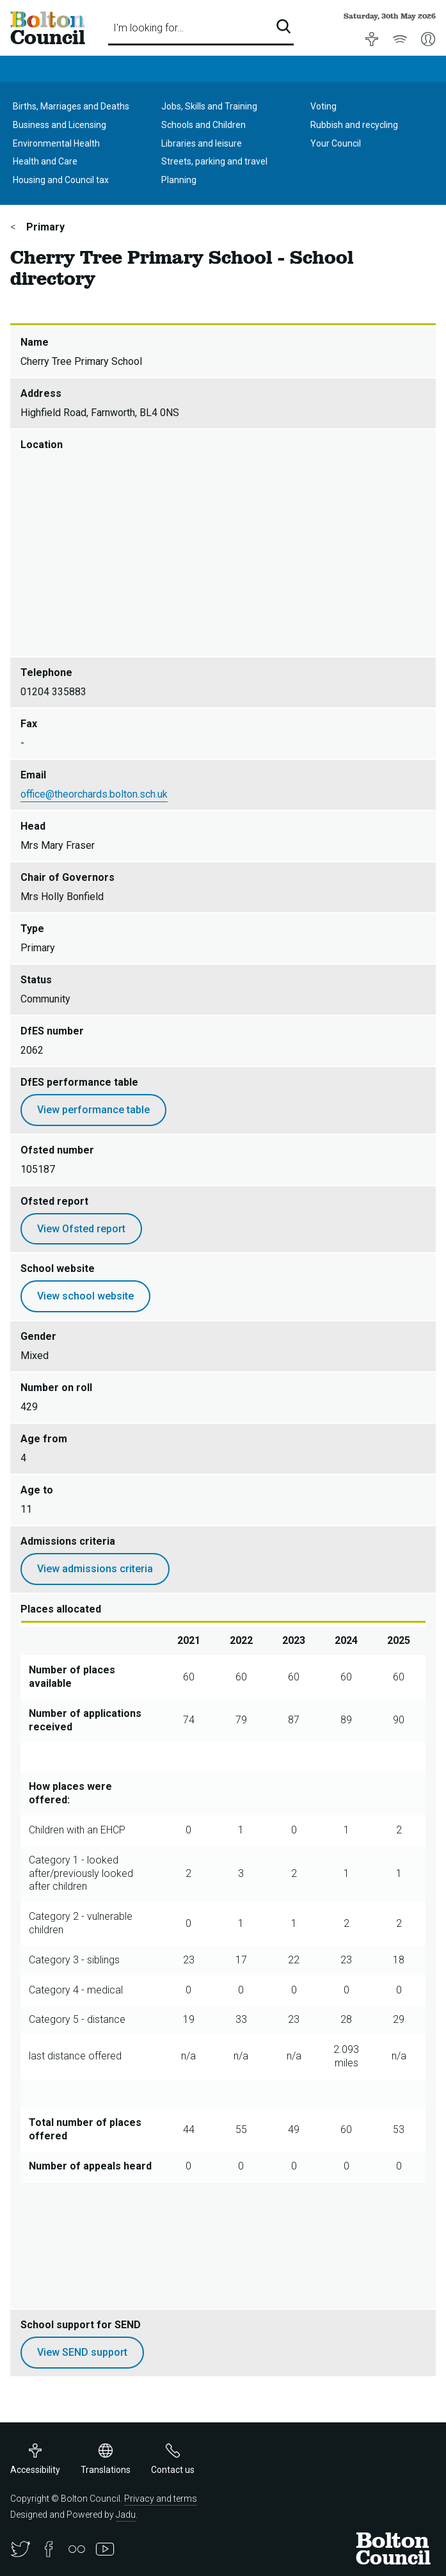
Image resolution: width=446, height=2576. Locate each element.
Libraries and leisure (201, 143)
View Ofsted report (81, 1229)
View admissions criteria (95, 1569)
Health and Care (45, 161)
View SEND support (82, 2352)
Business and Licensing (59, 125)
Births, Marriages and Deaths (71, 106)
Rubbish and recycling (354, 125)
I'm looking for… (148, 28)
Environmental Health (56, 143)
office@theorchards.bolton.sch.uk (94, 794)
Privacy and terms (160, 2498)
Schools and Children (203, 125)
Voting (323, 106)
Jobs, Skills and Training (209, 106)
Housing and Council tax (61, 180)
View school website (85, 1296)
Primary (44, 227)
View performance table (93, 1110)
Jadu (126, 2514)
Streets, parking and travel (214, 161)
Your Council (335, 143)
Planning (178, 180)
